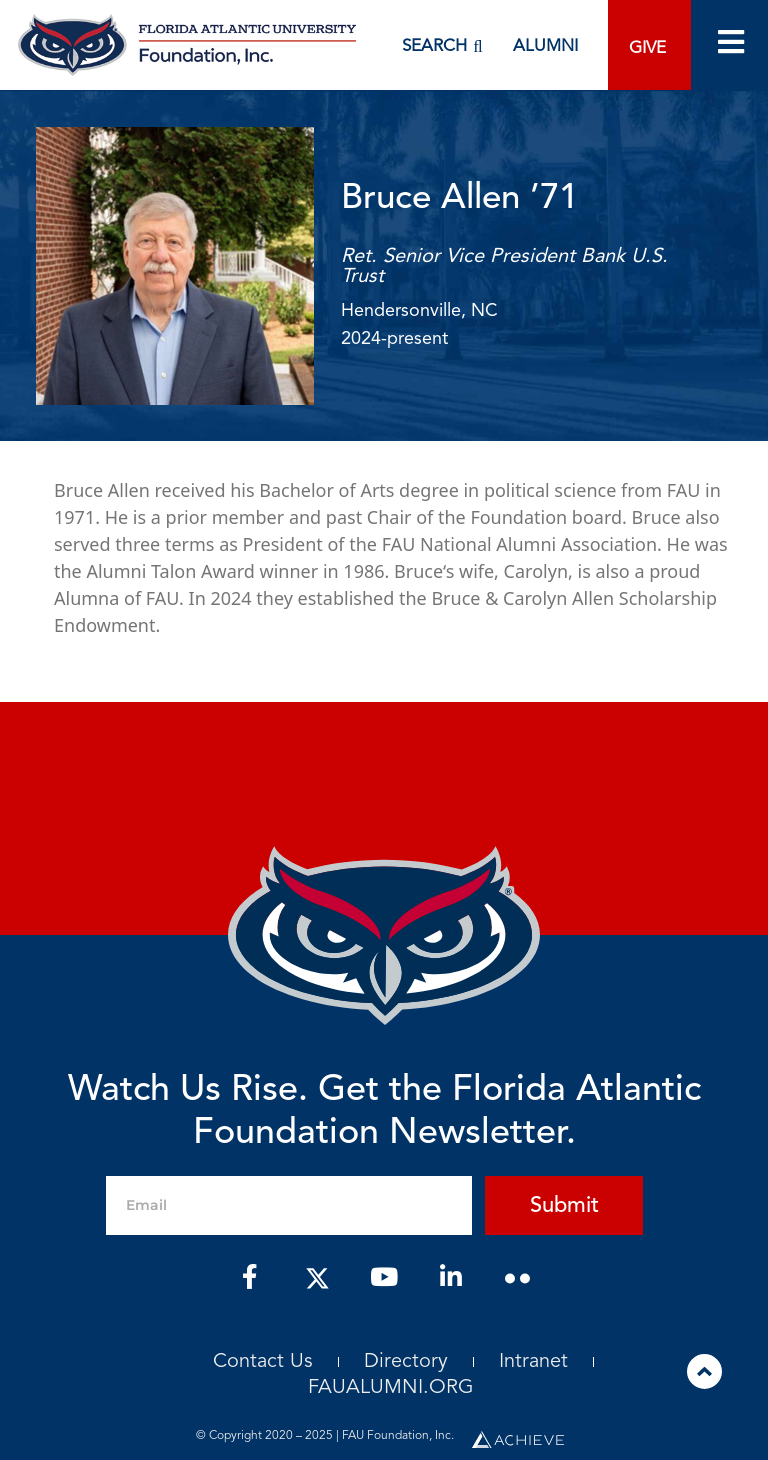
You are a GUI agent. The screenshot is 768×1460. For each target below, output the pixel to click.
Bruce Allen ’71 (459, 199)
